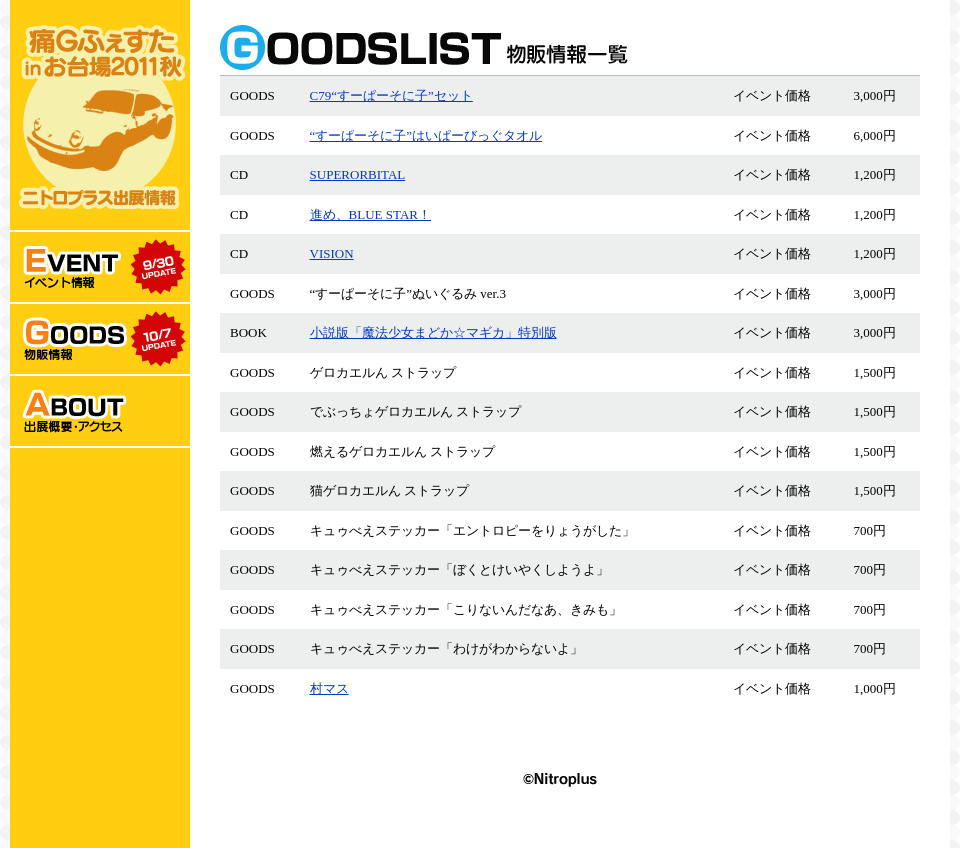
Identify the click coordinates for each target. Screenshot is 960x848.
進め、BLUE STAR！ (370, 214)
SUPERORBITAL (358, 174)
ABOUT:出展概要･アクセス (100, 412)
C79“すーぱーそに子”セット (391, 95)
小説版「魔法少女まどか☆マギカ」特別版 (433, 332)
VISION (332, 253)
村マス (329, 688)
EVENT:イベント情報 (100, 268)
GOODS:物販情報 (100, 340)
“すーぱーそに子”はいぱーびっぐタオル (426, 135)
